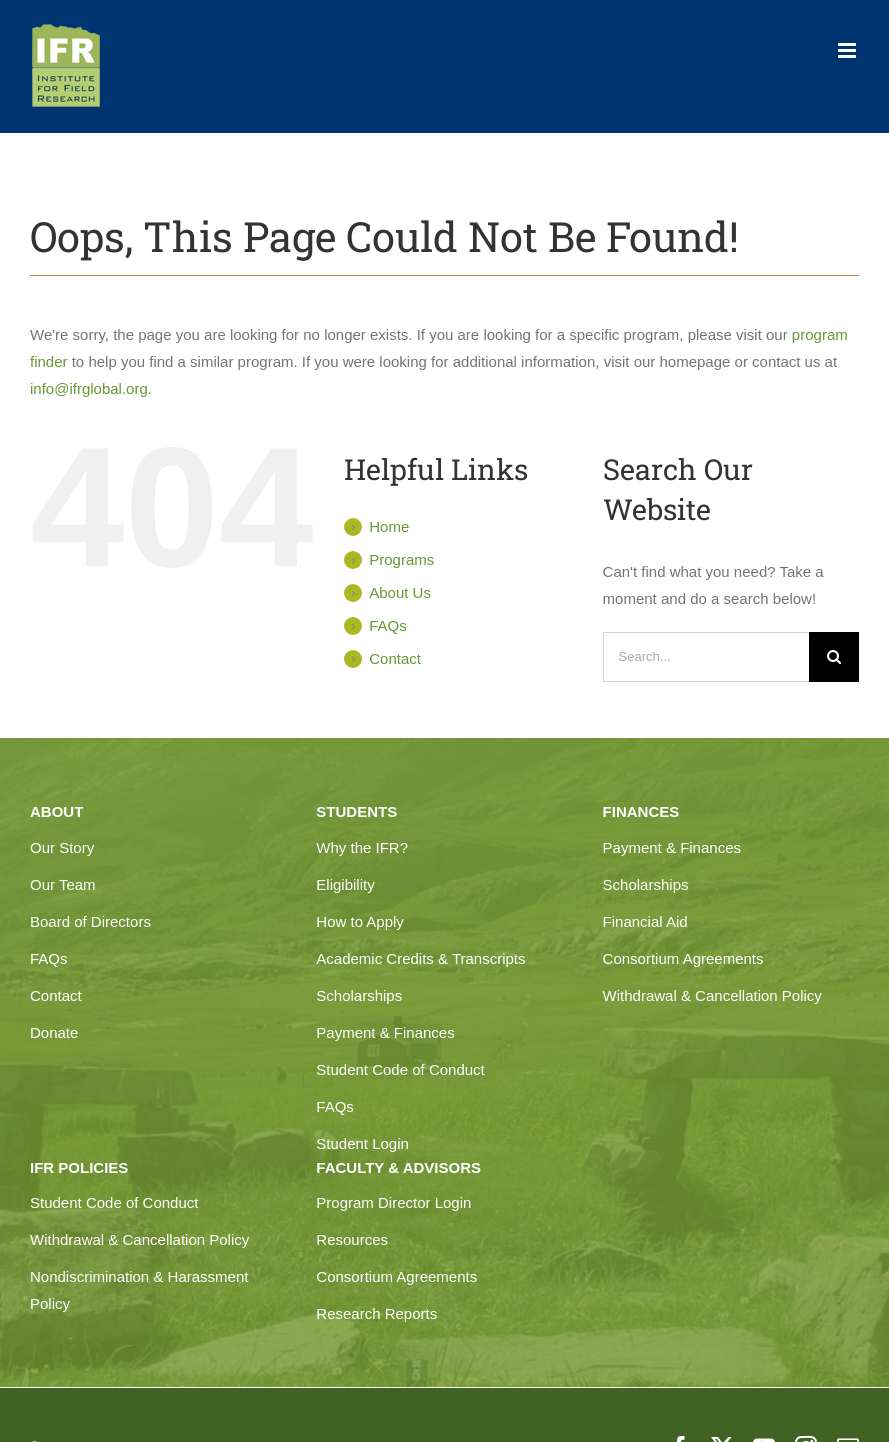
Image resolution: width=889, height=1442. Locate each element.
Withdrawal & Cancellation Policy (712, 995)
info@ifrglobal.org (89, 388)
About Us (400, 592)
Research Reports (376, 1313)
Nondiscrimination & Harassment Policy (139, 1290)
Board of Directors (90, 921)
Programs (401, 559)
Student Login (362, 1143)
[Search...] (706, 657)
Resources (352, 1239)
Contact (395, 658)
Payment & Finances (385, 1032)
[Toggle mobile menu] (848, 50)
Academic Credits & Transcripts (420, 958)
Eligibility (345, 884)
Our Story (62, 847)
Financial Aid (645, 921)
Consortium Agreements (683, 958)
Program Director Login (393, 1202)
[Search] (834, 657)
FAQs (388, 625)
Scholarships (359, 995)
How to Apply (360, 921)
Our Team (63, 884)
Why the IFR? (362, 847)
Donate (54, 1032)
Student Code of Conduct (400, 1069)
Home (389, 526)
